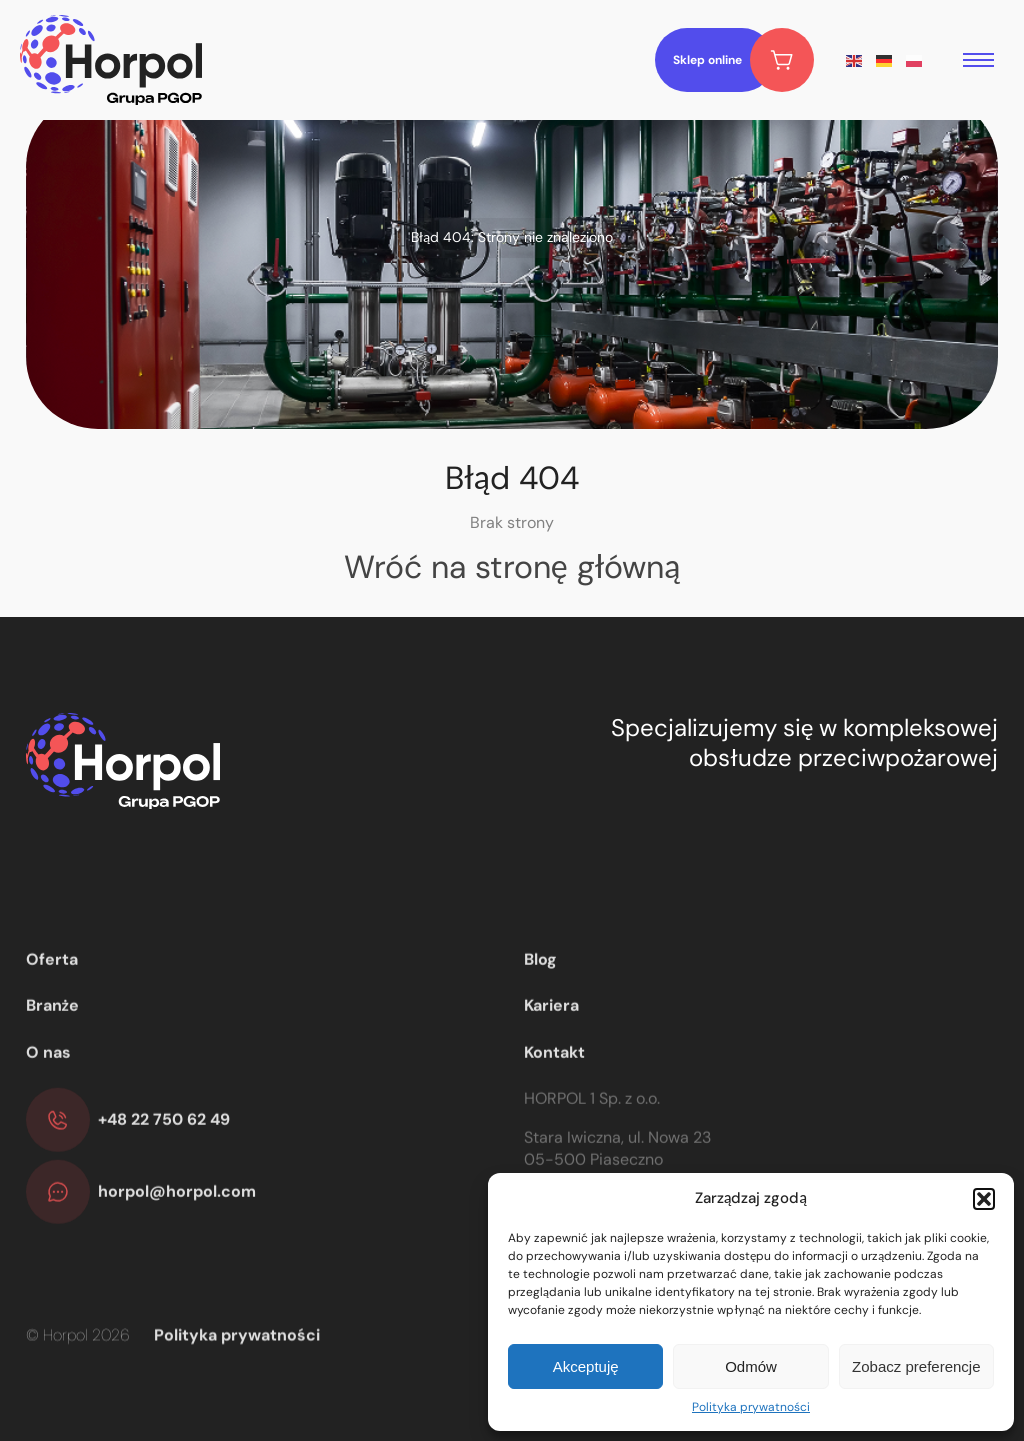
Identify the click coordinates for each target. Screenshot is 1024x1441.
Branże (52, 1061)
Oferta (52, 1015)
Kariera (551, 1061)
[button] (984, 1199)
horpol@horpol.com (177, 1247)
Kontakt (554, 1107)
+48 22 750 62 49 (164, 1175)
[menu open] (978, 60)
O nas (48, 1107)
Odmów (751, 1366)
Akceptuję (586, 1366)
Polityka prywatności (751, 1407)
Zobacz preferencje (916, 1366)
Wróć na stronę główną (512, 567)
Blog (540, 1015)
